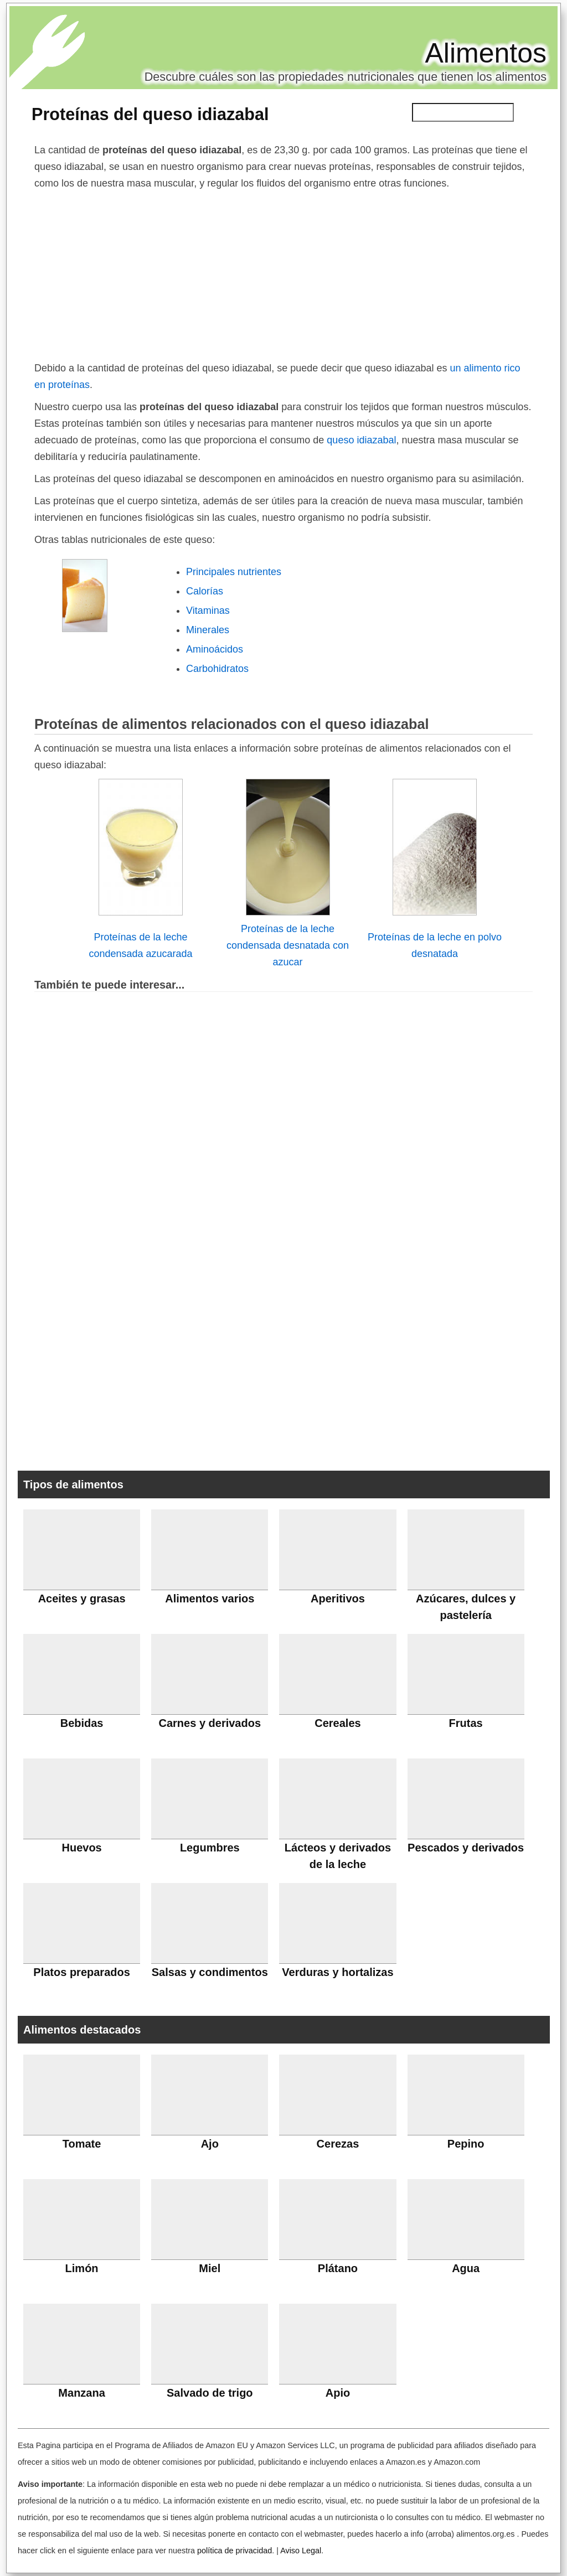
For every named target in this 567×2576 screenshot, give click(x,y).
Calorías (204, 591)
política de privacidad (234, 2550)
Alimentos (486, 53)
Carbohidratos (217, 668)
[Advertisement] (283, 274)
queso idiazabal (361, 440)
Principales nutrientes (233, 571)
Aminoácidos (214, 649)
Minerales (207, 629)
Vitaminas (208, 610)
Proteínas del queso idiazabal (150, 114)
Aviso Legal (300, 2550)
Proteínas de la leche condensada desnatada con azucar (287, 945)
